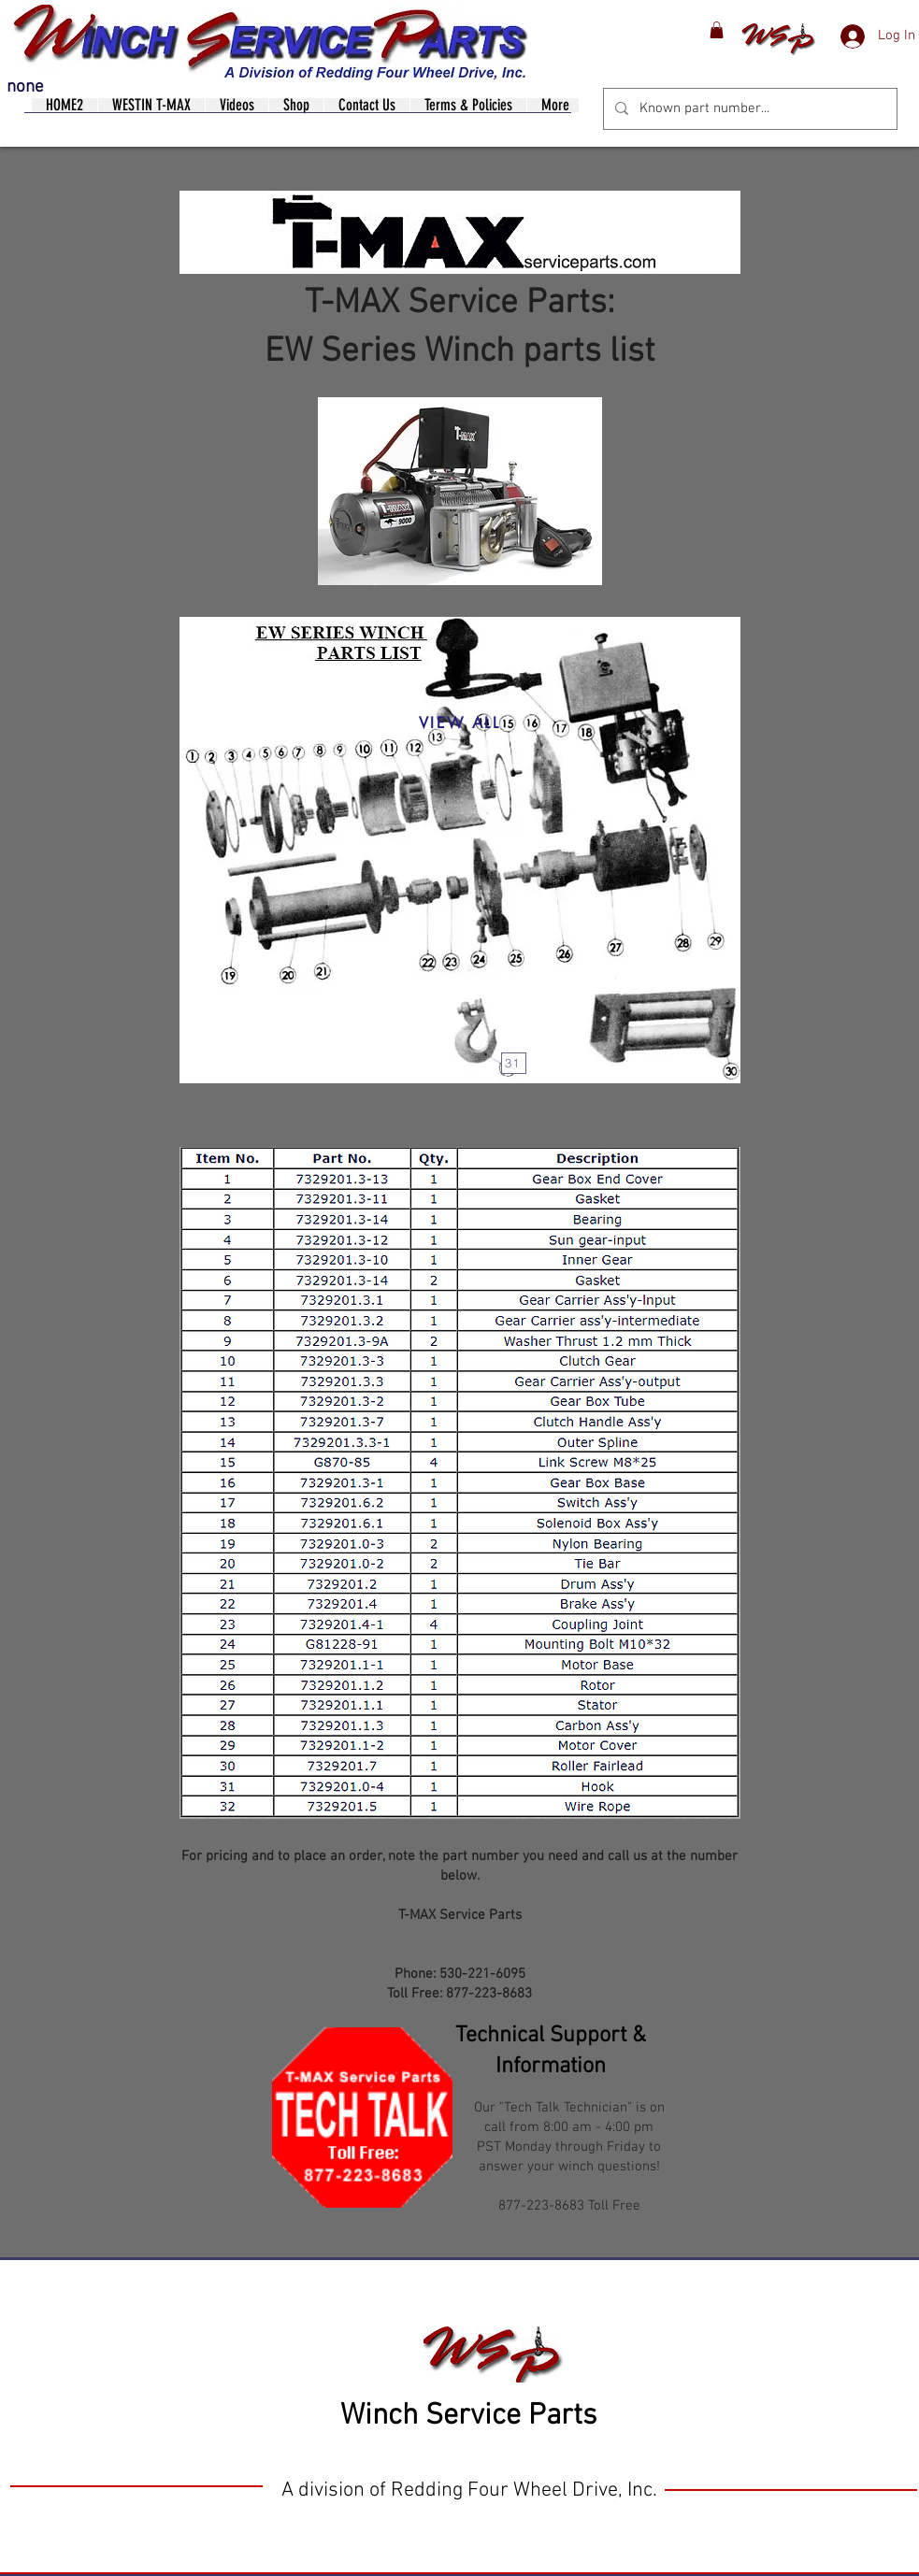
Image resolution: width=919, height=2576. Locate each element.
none (25, 87)
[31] (513, 1063)
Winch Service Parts (468, 2416)
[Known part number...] (748, 109)
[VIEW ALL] (460, 723)
